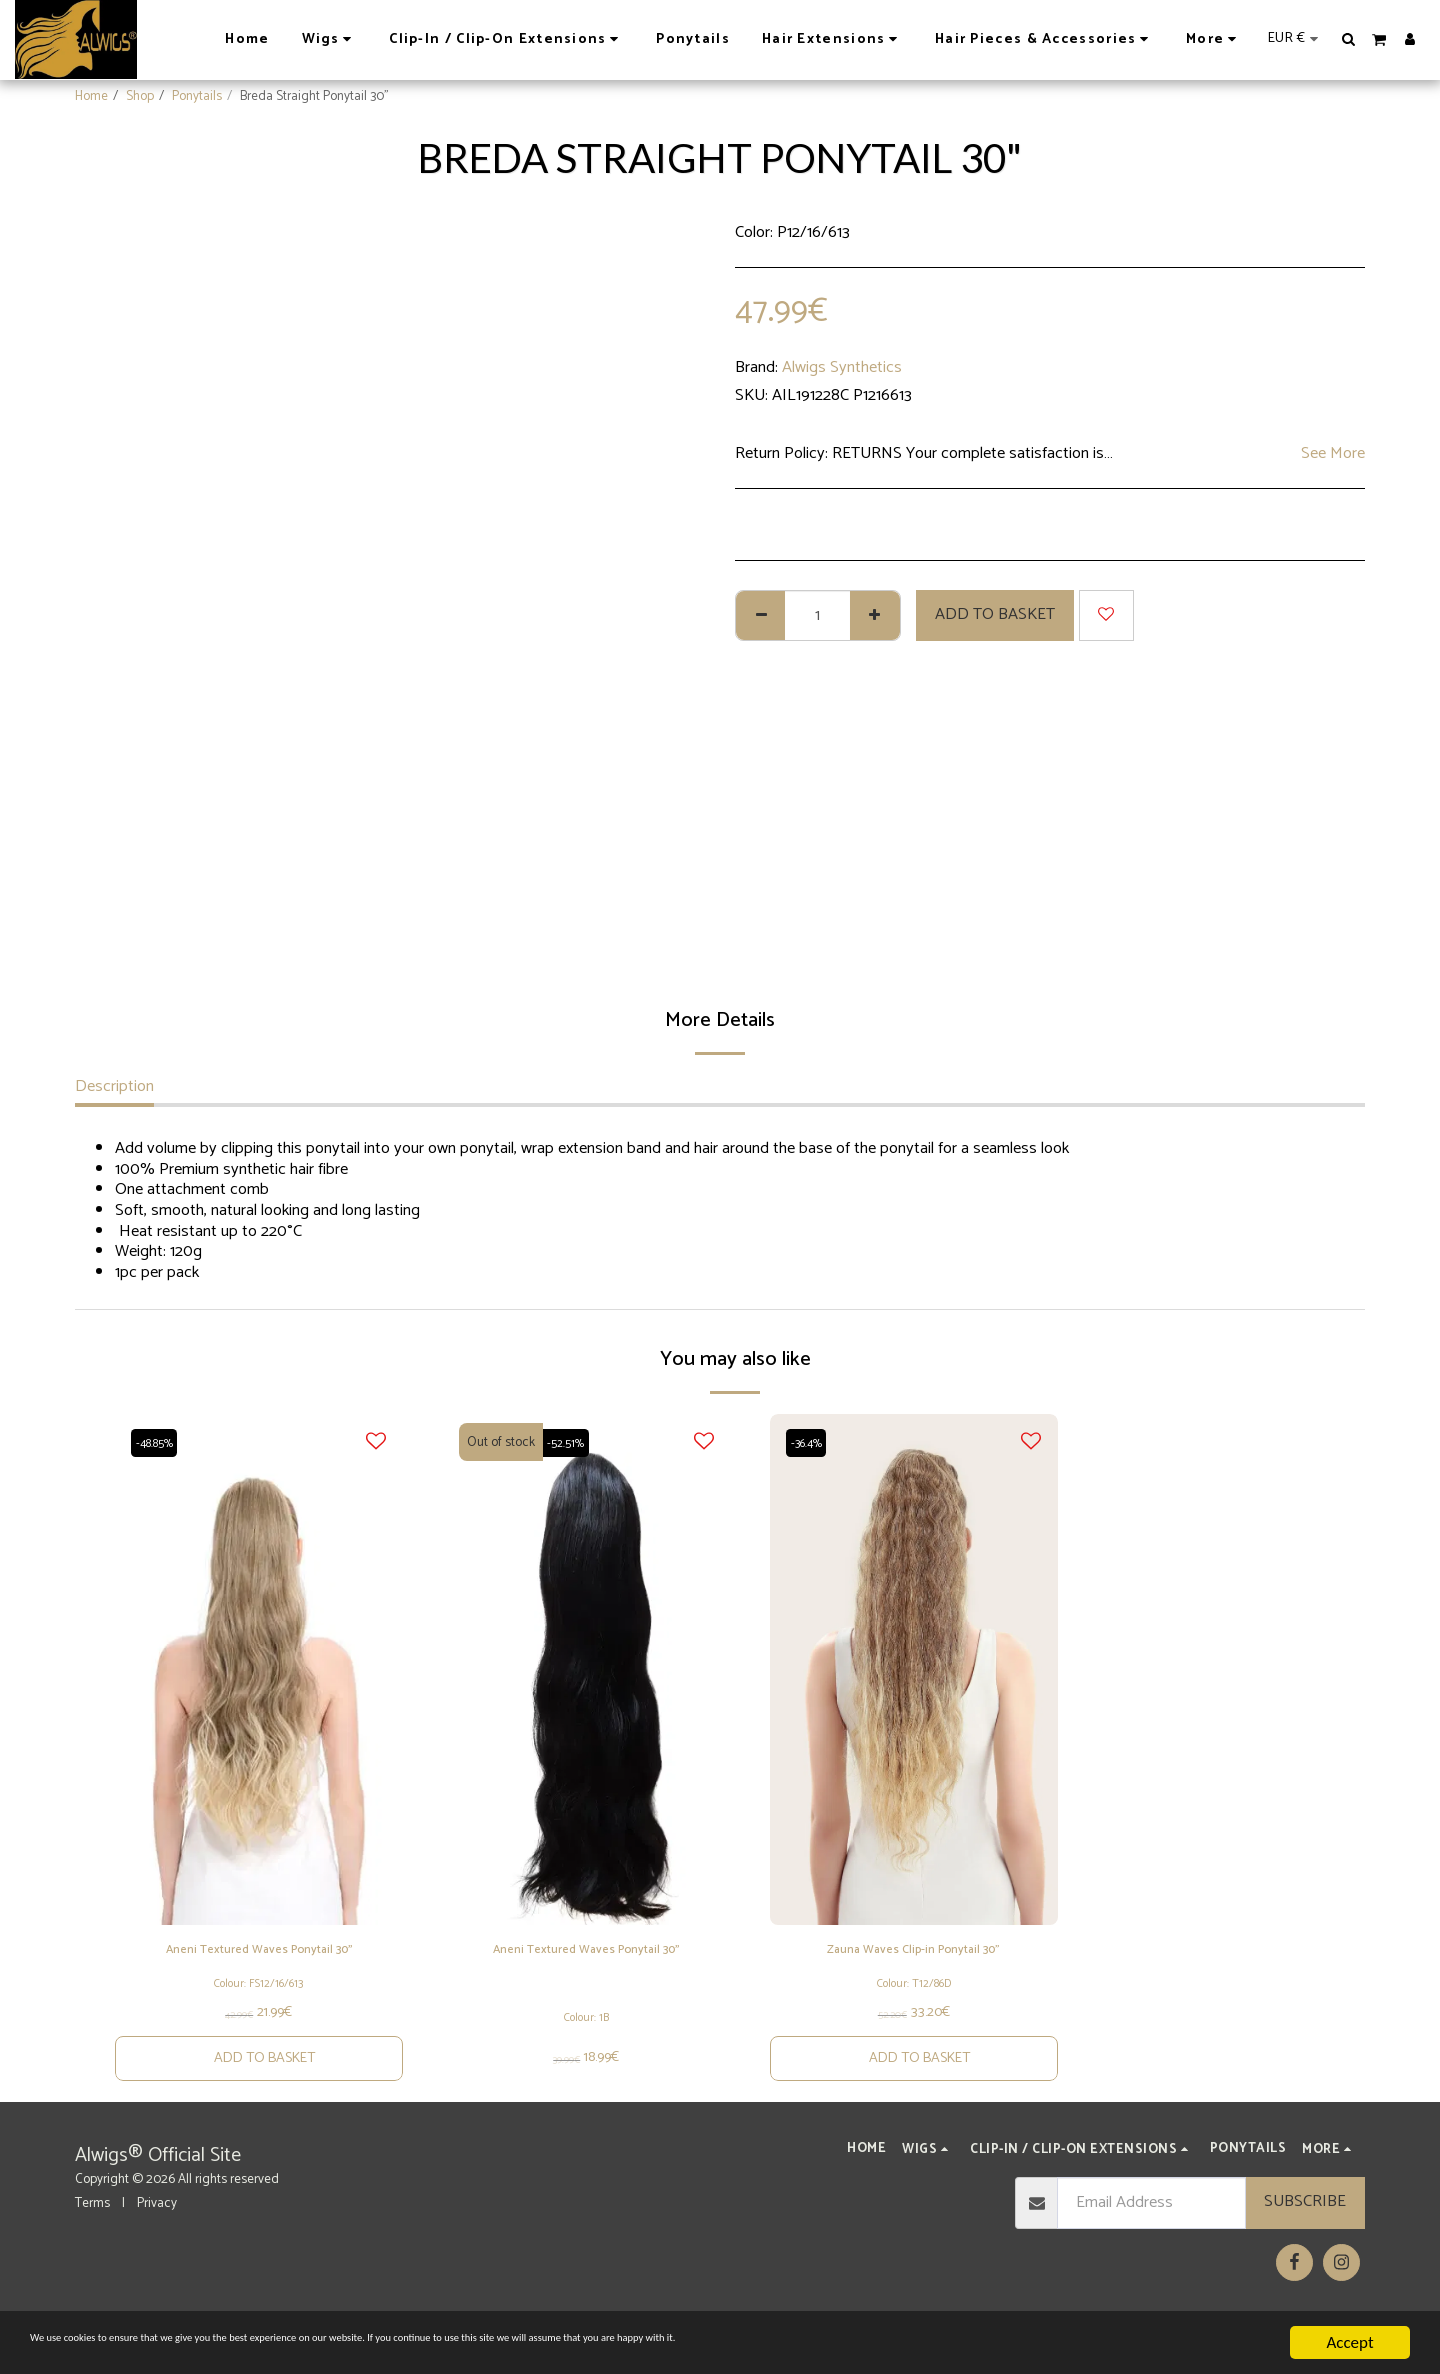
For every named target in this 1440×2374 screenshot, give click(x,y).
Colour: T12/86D (914, 2011)
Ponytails (197, 96)
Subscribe (1305, 2240)
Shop (140, 96)
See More (1333, 454)
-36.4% (812, 1442)
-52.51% (571, 1442)
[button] (1349, 39)
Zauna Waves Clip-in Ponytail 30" (913, 1953)
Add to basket (995, 614)
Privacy (157, 2241)
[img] (259, 1669)
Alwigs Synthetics (842, 367)
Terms (92, 2241)
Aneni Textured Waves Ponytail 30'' (259, 1966)
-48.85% (161, 1442)
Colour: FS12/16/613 (258, 2015)
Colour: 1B (586, 2036)
